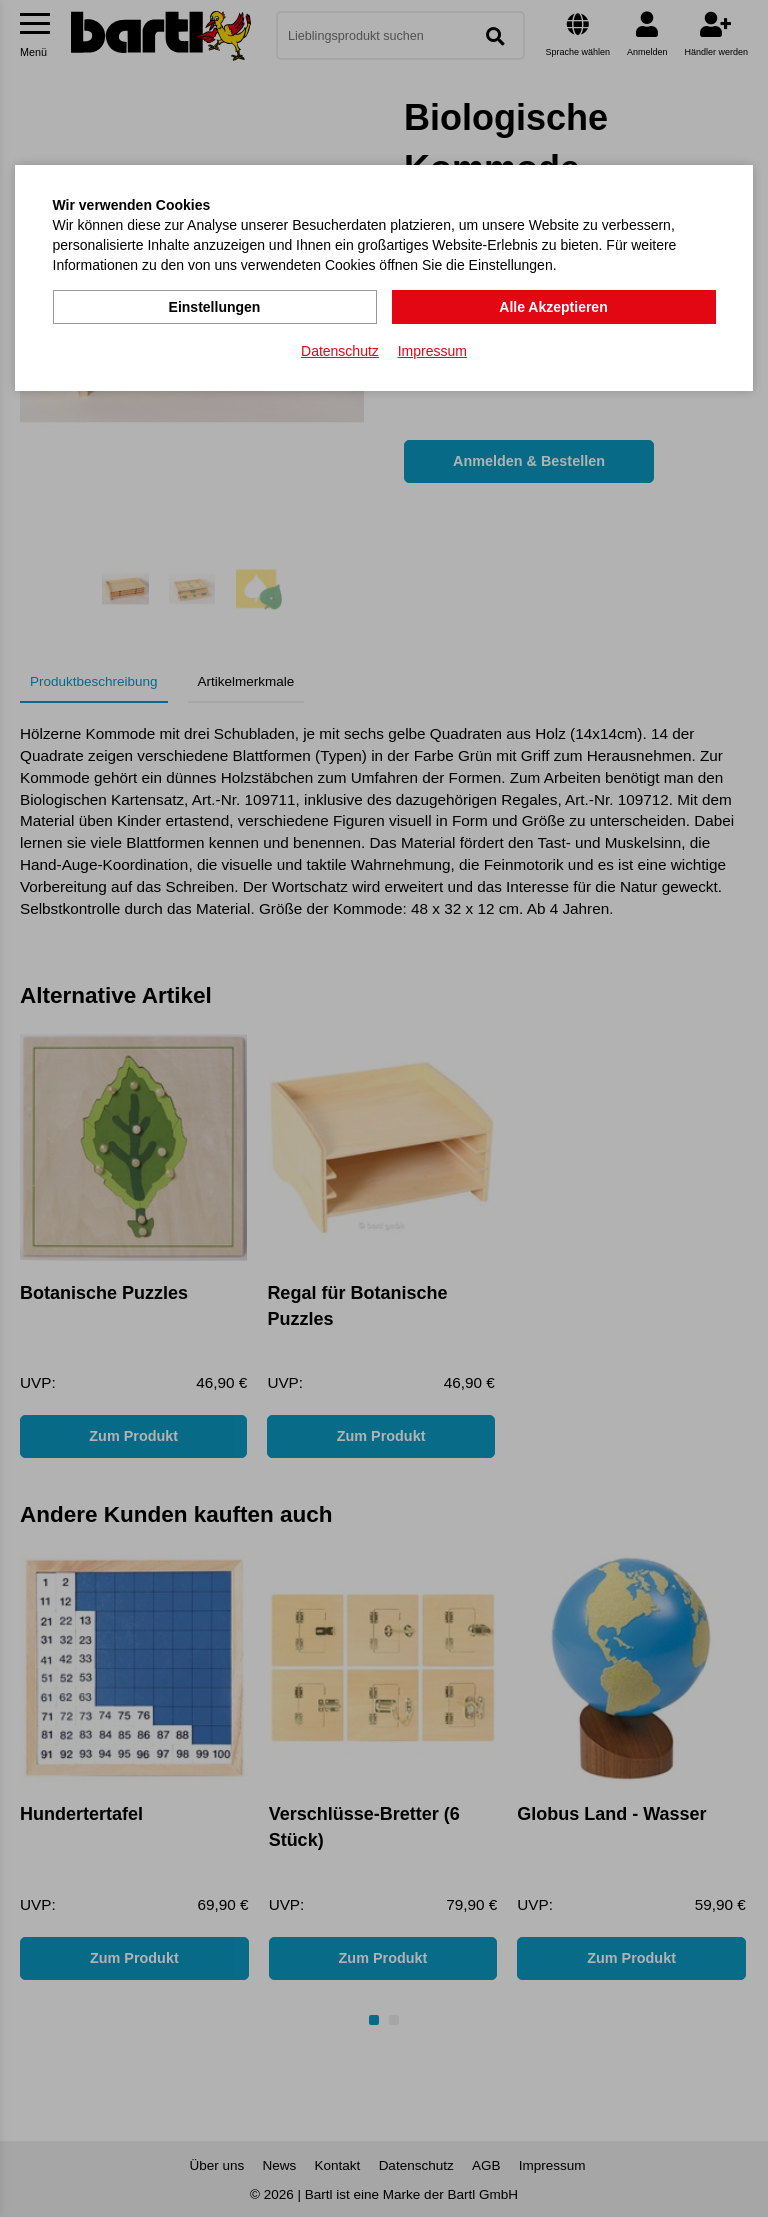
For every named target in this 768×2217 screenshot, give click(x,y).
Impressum (432, 351)
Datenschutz (340, 351)
